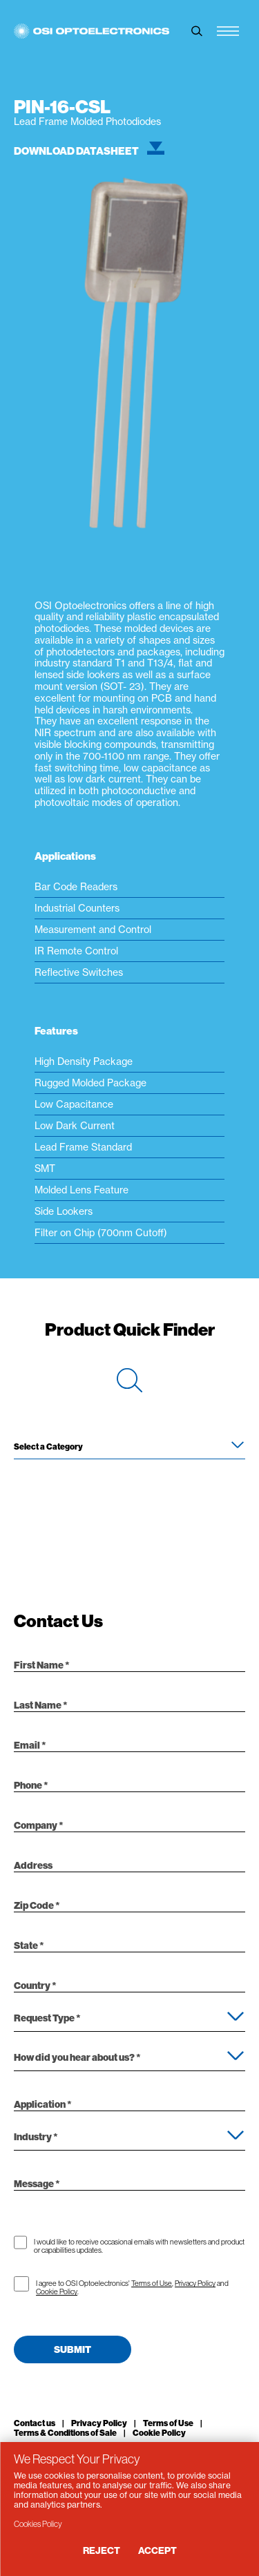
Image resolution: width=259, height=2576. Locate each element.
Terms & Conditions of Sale (65, 2433)
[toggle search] (197, 31)
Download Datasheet (89, 151)
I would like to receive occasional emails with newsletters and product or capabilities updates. (139, 2246)
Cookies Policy (38, 2524)
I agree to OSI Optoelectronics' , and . (132, 2287)
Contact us (34, 2423)
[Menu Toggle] (228, 31)
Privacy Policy (195, 2283)
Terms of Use (151, 2283)
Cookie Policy (56, 2291)
